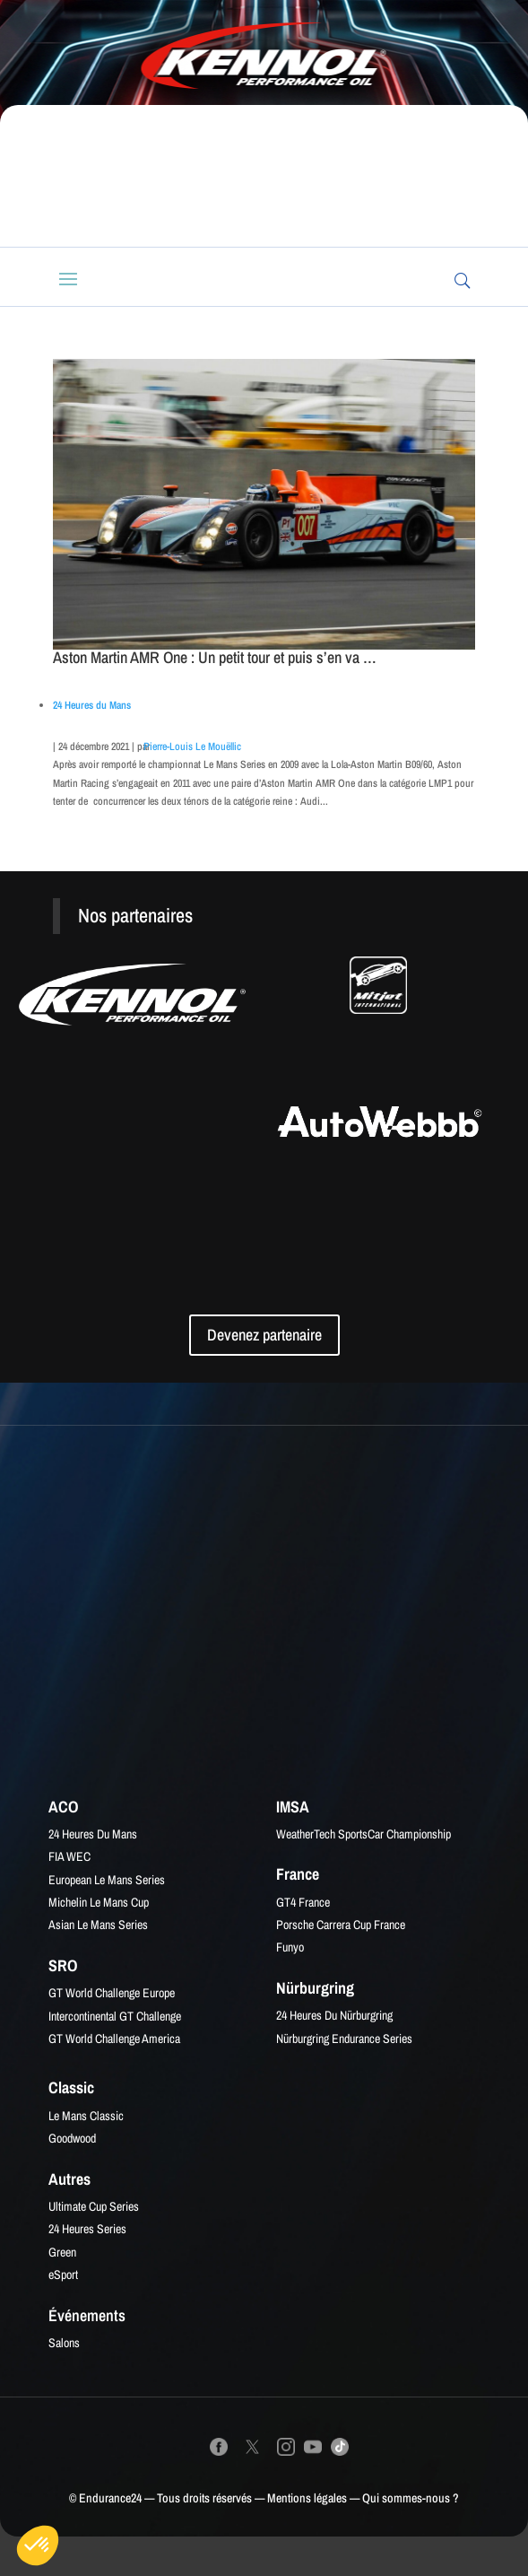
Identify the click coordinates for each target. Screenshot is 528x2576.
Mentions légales (307, 2498)
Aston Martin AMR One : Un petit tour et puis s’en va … (215, 657)
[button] (37, 2545)
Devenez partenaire (264, 1334)
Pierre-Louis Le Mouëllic (192, 746)
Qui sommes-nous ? (410, 2498)
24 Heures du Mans (92, 705)
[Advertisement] (272, 175)
